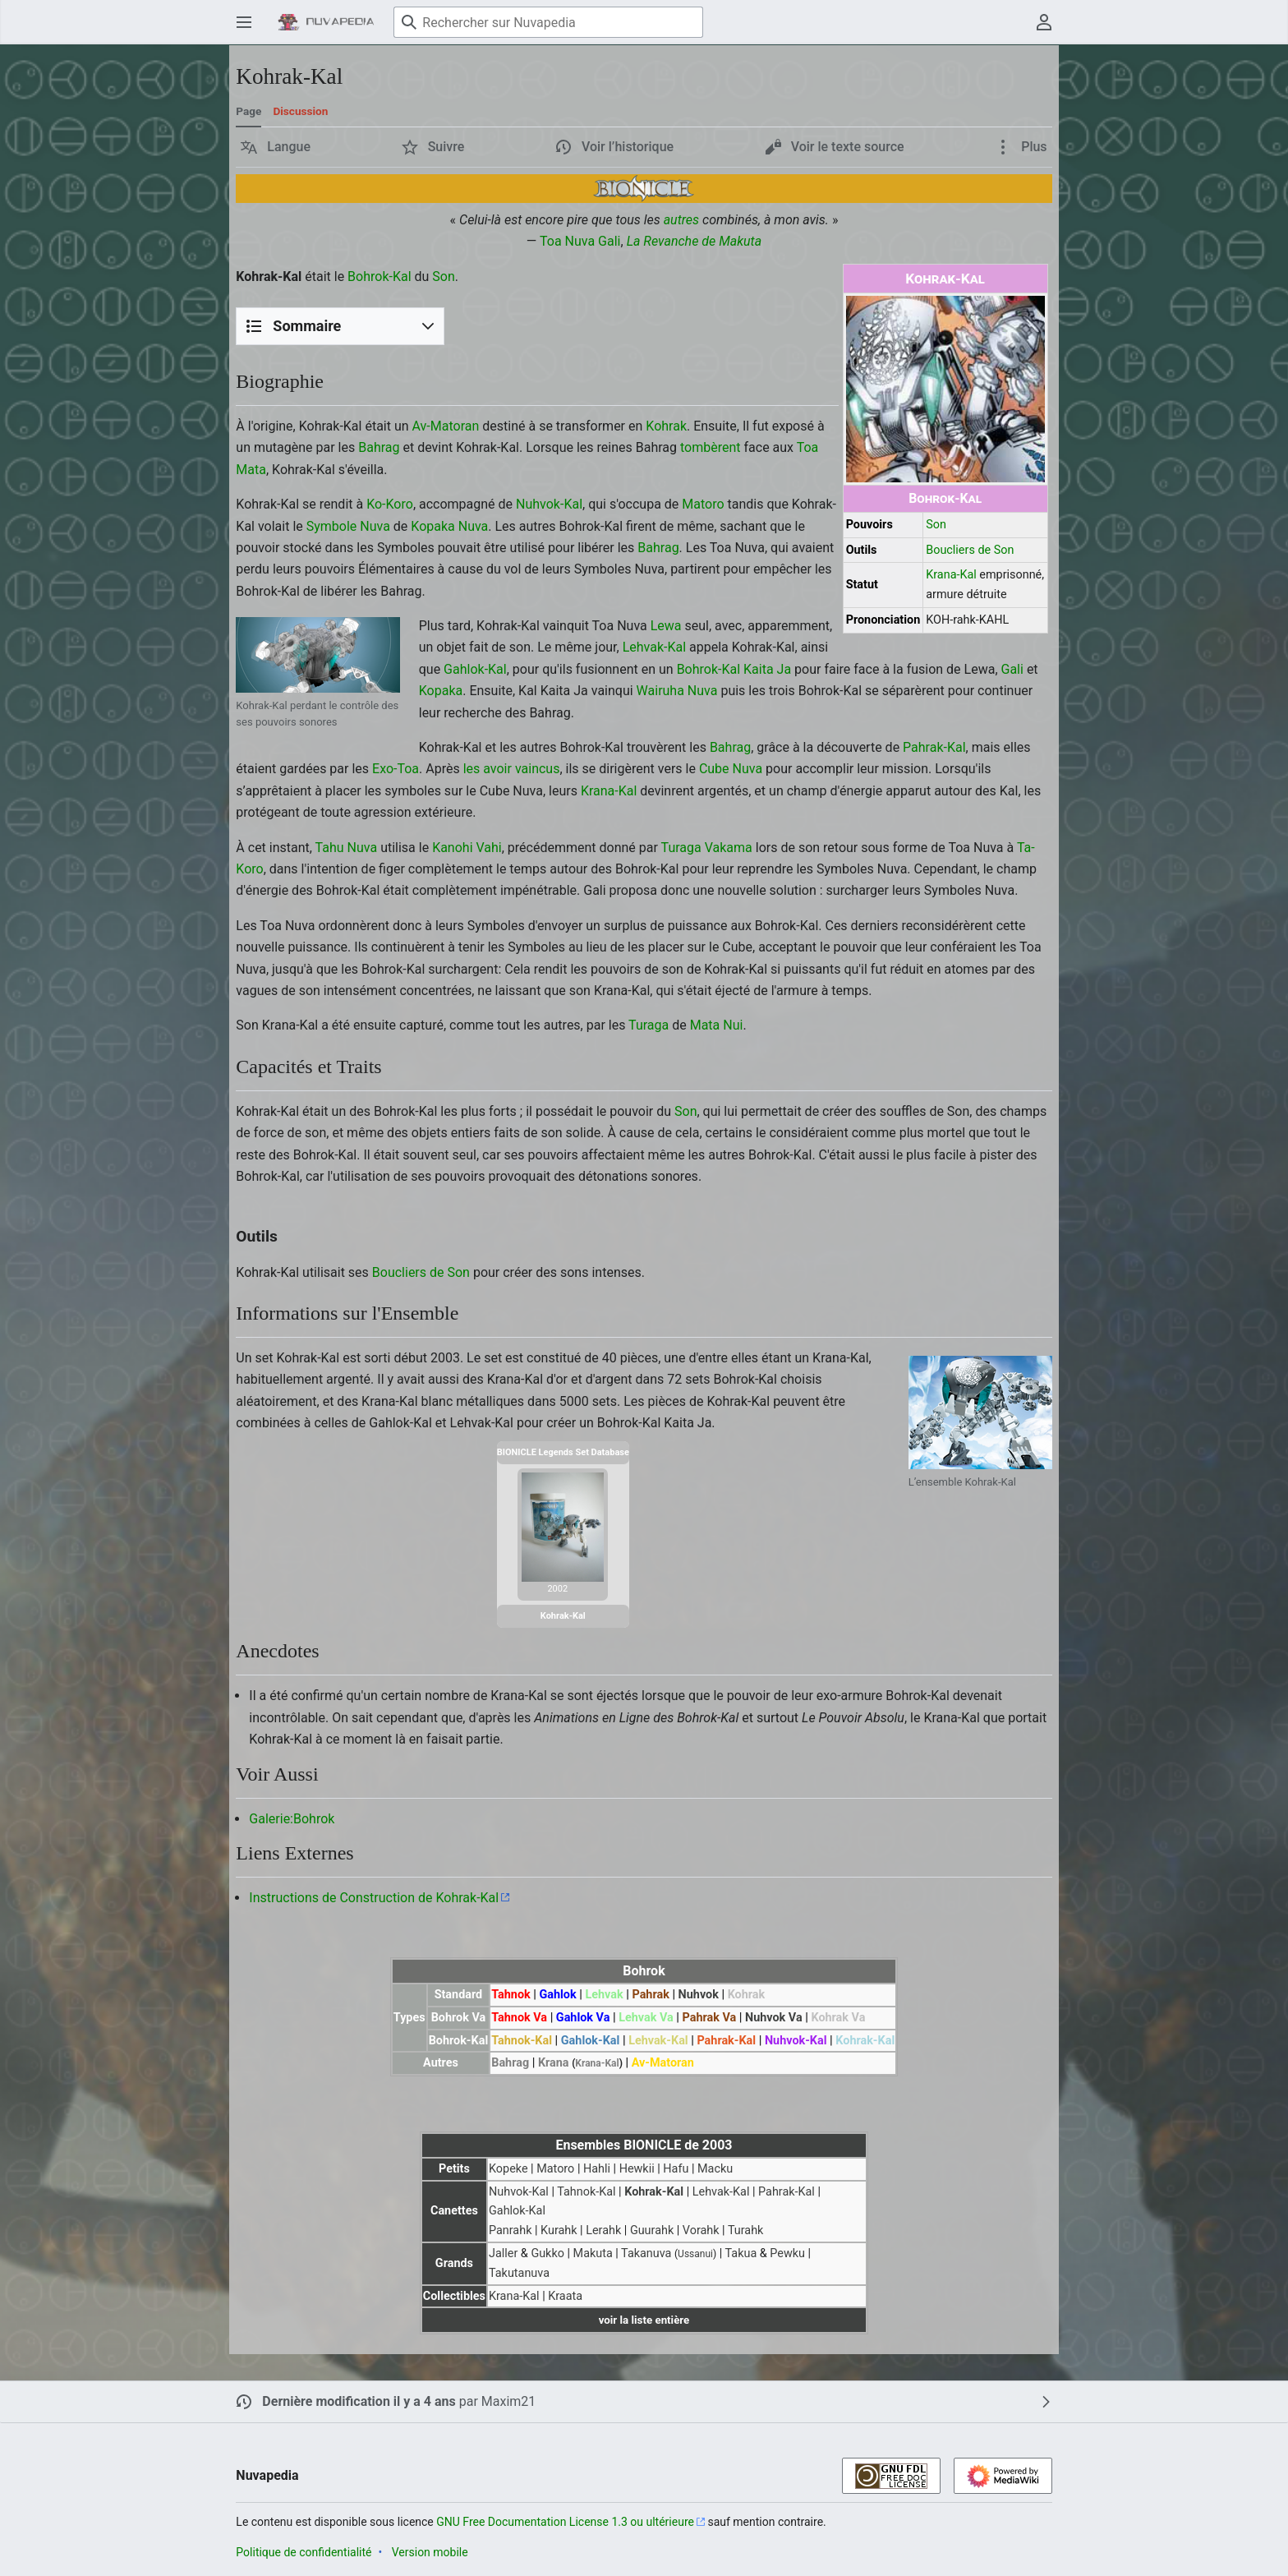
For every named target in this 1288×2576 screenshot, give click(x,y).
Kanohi (452, 847)
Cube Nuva (730, 768)
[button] (275, 147)
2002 (557, 1588)
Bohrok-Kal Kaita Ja (734, 669)
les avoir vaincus (511, 768)
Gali (609, 241)
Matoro (703, 504)
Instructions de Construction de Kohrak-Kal (374, 1898)
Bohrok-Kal (945, 498)
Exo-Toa (395, 768)
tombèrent (710, 447)
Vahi (489, 847)
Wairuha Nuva (677, 690)
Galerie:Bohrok (291, 1819)
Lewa (666, 626)
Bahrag (378, 447)
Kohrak (666, 426)
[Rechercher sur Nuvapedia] (548, 22)
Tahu (329, 847)
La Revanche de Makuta (694, 241)
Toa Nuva (567, 241)
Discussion (300, 111)
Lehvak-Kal (654, 647)
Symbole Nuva (348, 526)
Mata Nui (716, 1025)
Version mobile (430, 2552)
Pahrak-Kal (934, 747)
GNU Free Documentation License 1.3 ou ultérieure (565, 2521)
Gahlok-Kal (475, 669)
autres (681, 220)
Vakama (728, 847)
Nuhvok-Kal (549, 504)
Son (936, 525)
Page (248, 111)
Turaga (681, 847)
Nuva (473, 526)
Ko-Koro (389, 504)
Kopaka (432, 526)
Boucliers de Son (970, 550)
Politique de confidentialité (303, 2552)
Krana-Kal (951, 575)
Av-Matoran (446, 426)
